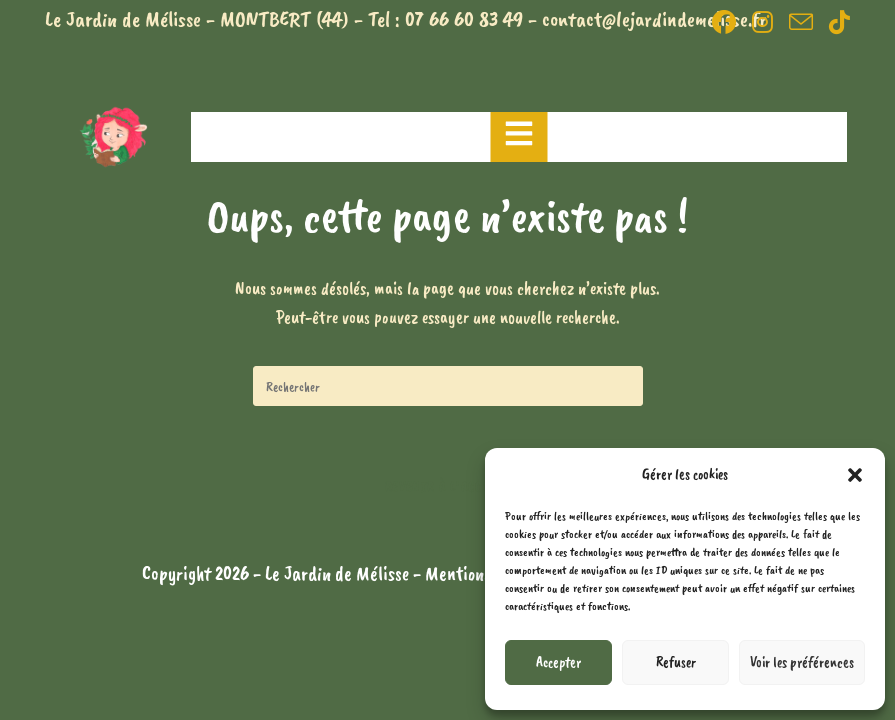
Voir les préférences (802, 662)
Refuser (676, 662)
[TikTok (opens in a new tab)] (835, 22)
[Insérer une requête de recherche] (448, 386)
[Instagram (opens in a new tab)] (762, 22)
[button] (855, 475)
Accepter (558, 662)
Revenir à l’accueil (447, 487)
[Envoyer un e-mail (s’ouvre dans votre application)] (801, 22)
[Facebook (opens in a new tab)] (724, 22)
